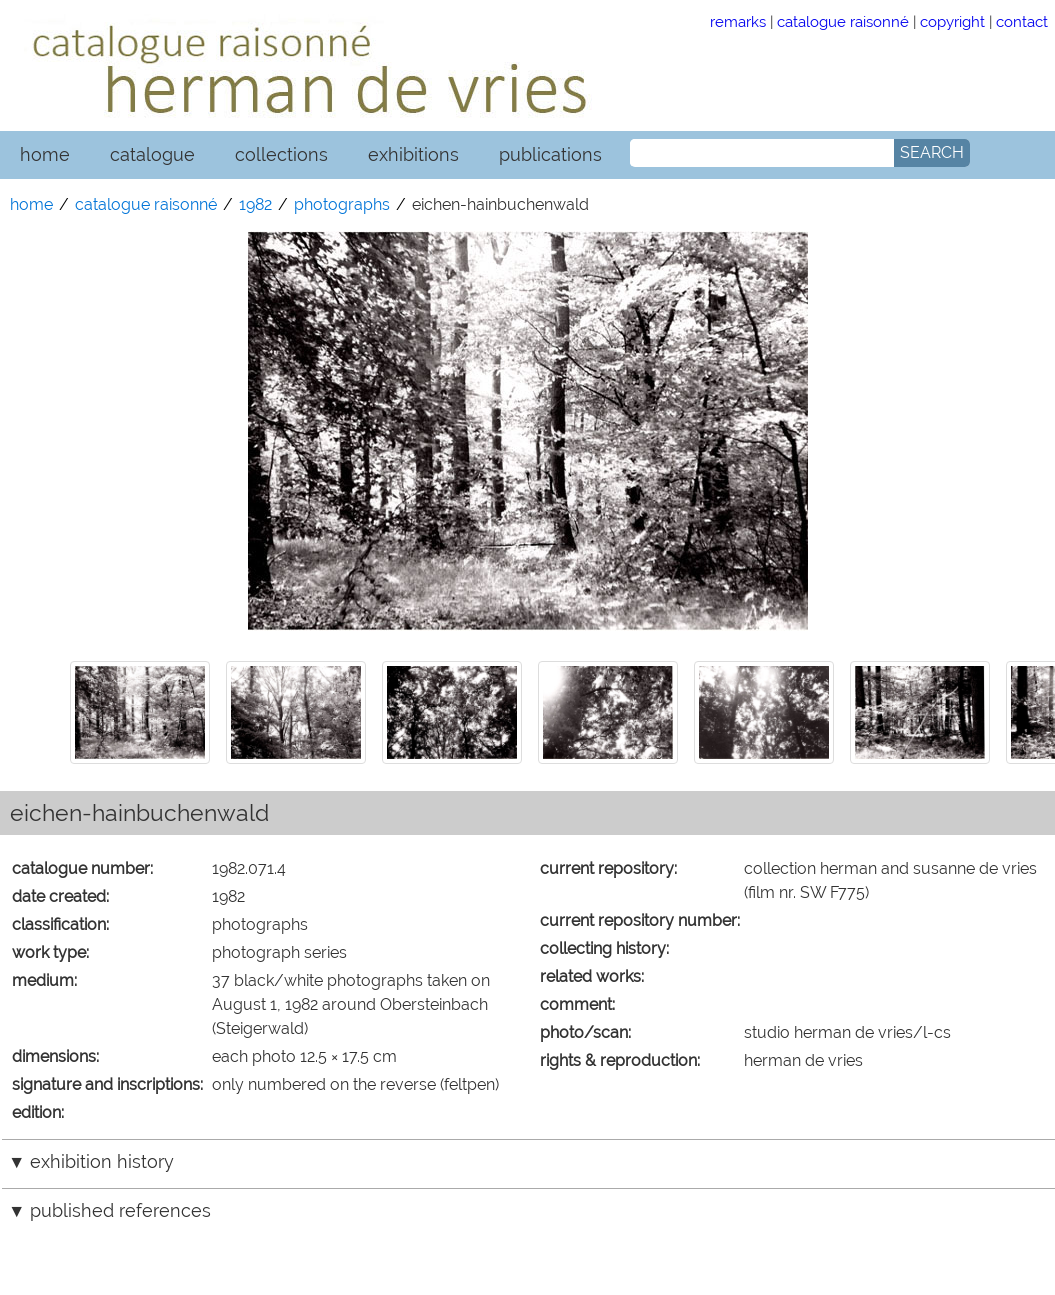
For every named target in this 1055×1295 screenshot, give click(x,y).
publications (550, 154)
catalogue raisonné (843, 21)
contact (1022, 21)
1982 (255, 204)
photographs (342, 204)
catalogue (152, 154)
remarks (738, 21)
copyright (952, 21)
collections (281, 154)
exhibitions (413, 154)
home (45, 154)
